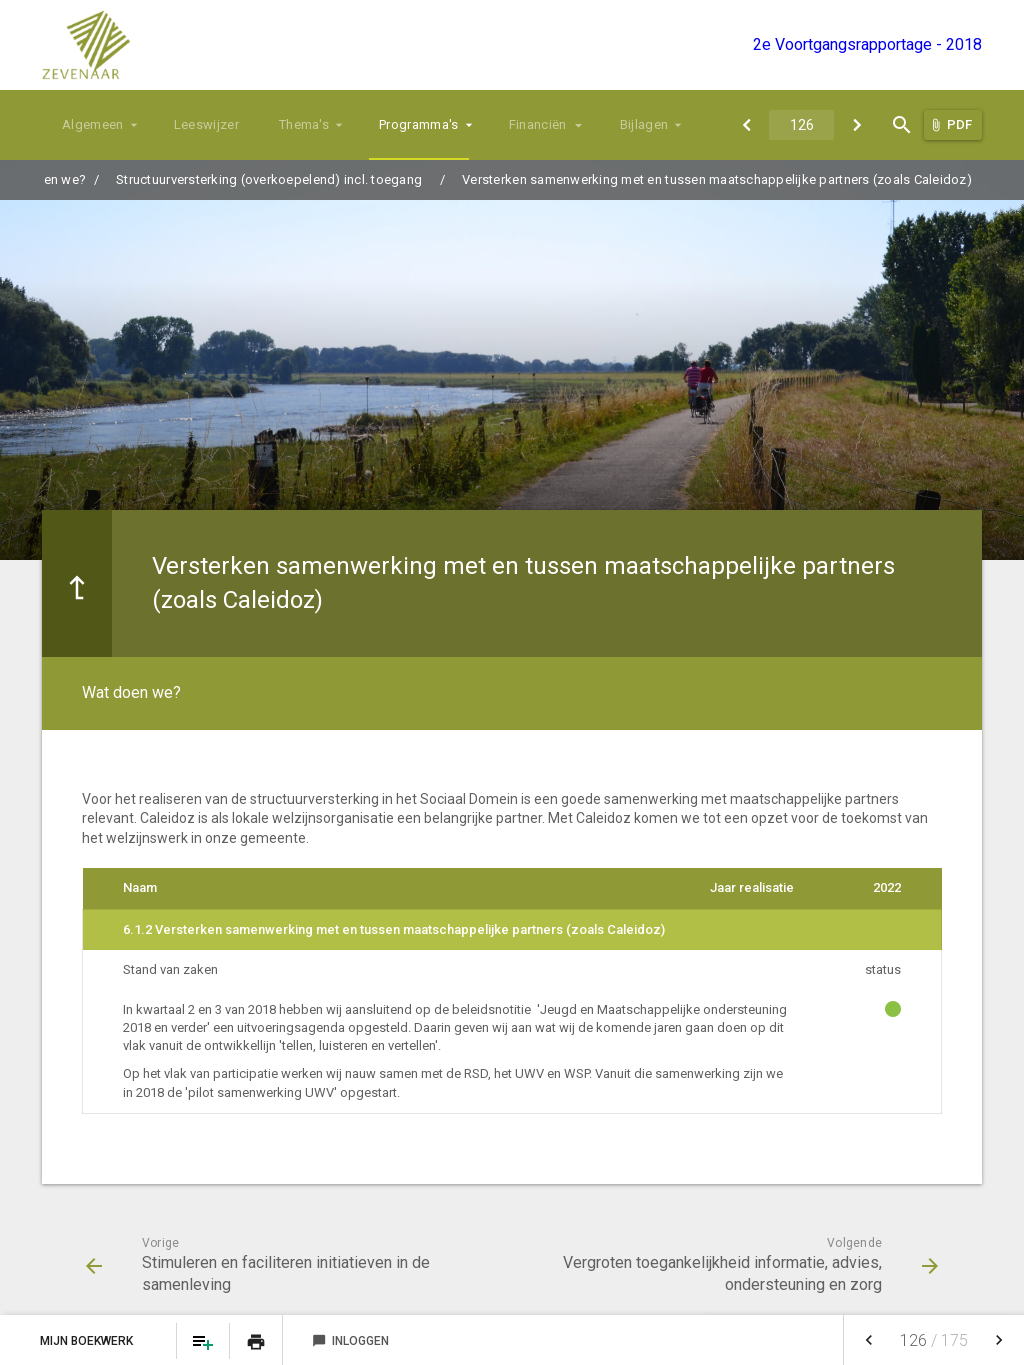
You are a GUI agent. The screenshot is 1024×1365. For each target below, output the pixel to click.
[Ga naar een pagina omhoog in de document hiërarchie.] (77, 583)
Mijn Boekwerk (88, 1341)
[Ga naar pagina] (801, 125)
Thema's (304, 124)
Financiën (538, 124)
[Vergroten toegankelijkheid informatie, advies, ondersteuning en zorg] (856, 125)
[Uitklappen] (580, 125)
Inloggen (350, 1341)
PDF (959, 124)
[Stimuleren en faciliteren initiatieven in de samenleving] (746, 125)
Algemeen (93, 124)
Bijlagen (644, 124)
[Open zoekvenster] (901, 125)
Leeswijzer (206, 124)
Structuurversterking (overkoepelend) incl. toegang (269, 179)
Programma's (419, 124)
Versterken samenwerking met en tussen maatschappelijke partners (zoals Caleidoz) (717, 179)
